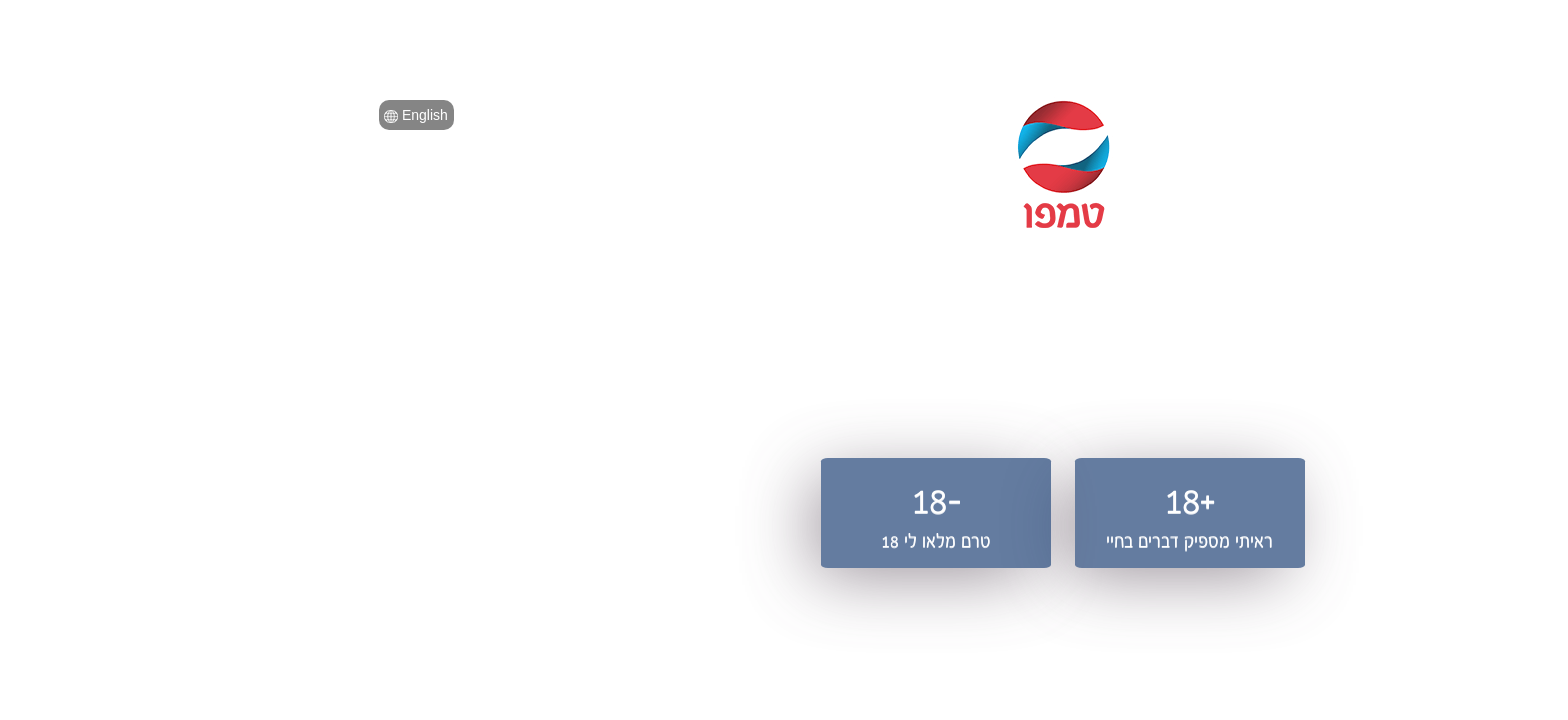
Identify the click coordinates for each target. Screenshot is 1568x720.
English (137, 115)
